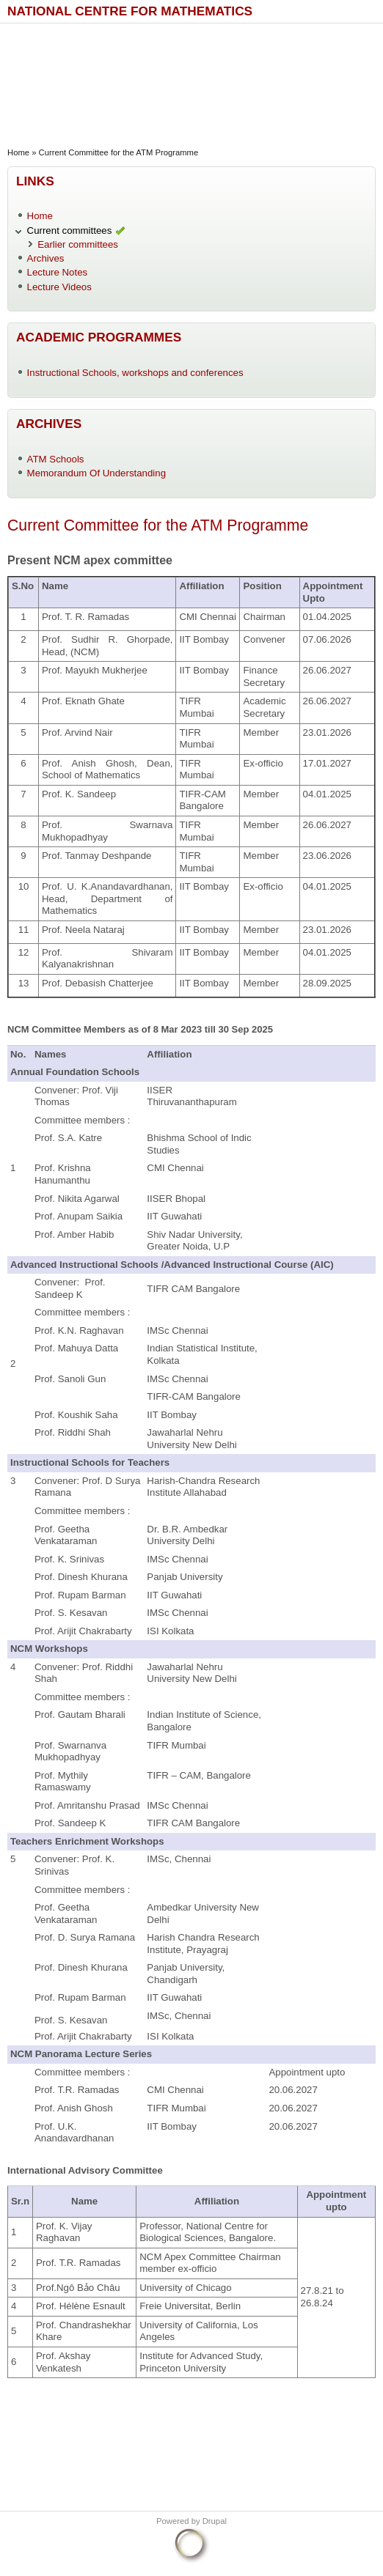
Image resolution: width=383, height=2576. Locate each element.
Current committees (69, 230)
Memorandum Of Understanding (97, 473)
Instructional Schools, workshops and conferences (135, 372)
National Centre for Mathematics (129, 11)
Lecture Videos (59, 286)
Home (18, 152)
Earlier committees (77, 244)
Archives (46, 258)
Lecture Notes (57, 272)
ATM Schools (55, 459)
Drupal (215, 2521)
